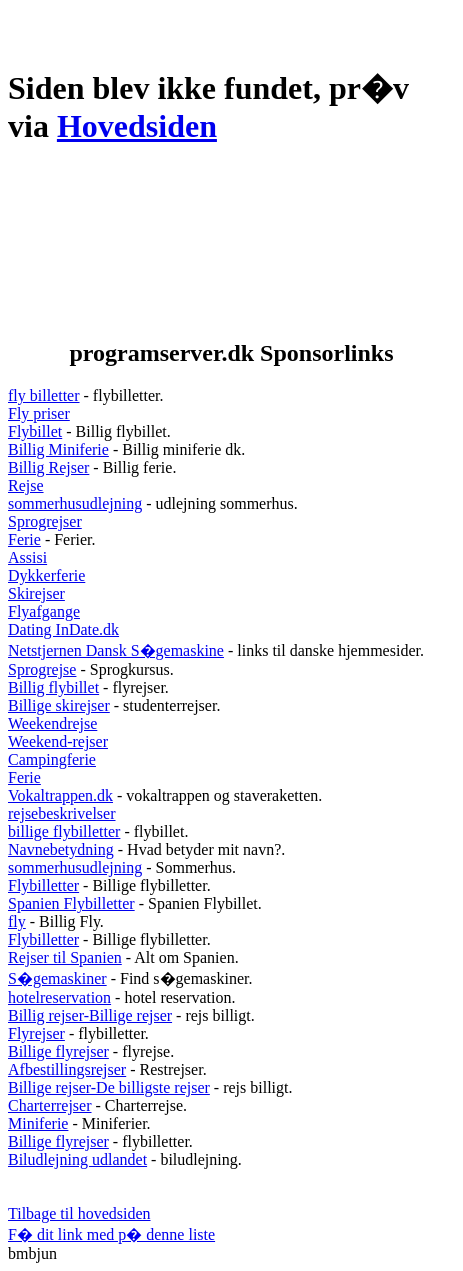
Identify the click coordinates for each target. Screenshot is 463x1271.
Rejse (26, 485)
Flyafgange (44, 611)
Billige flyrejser (58, 1051)
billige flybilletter (64, 831)
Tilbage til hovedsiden (79, 1213)
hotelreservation (59, 997)
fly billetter (44, 395)
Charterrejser (50, 1105)
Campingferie (52, 759)
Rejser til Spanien (65, 957)
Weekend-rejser (58, 741)
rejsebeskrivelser (62, 813)
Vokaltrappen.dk (60, 795)
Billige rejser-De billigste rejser (109, 1087)
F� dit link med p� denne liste (111, 1234)
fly (17, 921)
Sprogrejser (45, 521)
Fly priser (39, 413)
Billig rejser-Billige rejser (90, 1015)
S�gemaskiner (57, 978)
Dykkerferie (46, 575)
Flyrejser (36, 1033)
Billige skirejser (59, 705)
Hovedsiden (137, 126)
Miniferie (38, 1123)
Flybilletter (43, 885)
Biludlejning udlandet (77, 1159)
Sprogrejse (42, 669)
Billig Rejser (48, 467)
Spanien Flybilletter (71, 903)
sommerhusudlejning (75, 503)
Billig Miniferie (58, 449)
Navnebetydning (61, 849)
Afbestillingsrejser (67, 1069)
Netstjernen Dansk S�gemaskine (116, 650)
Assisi (27, 557)
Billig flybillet (53, 687)
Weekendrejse (52, 723)
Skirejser (36, 593)
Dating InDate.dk (63, 629)
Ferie (24, 539)
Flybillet (35, 431)
